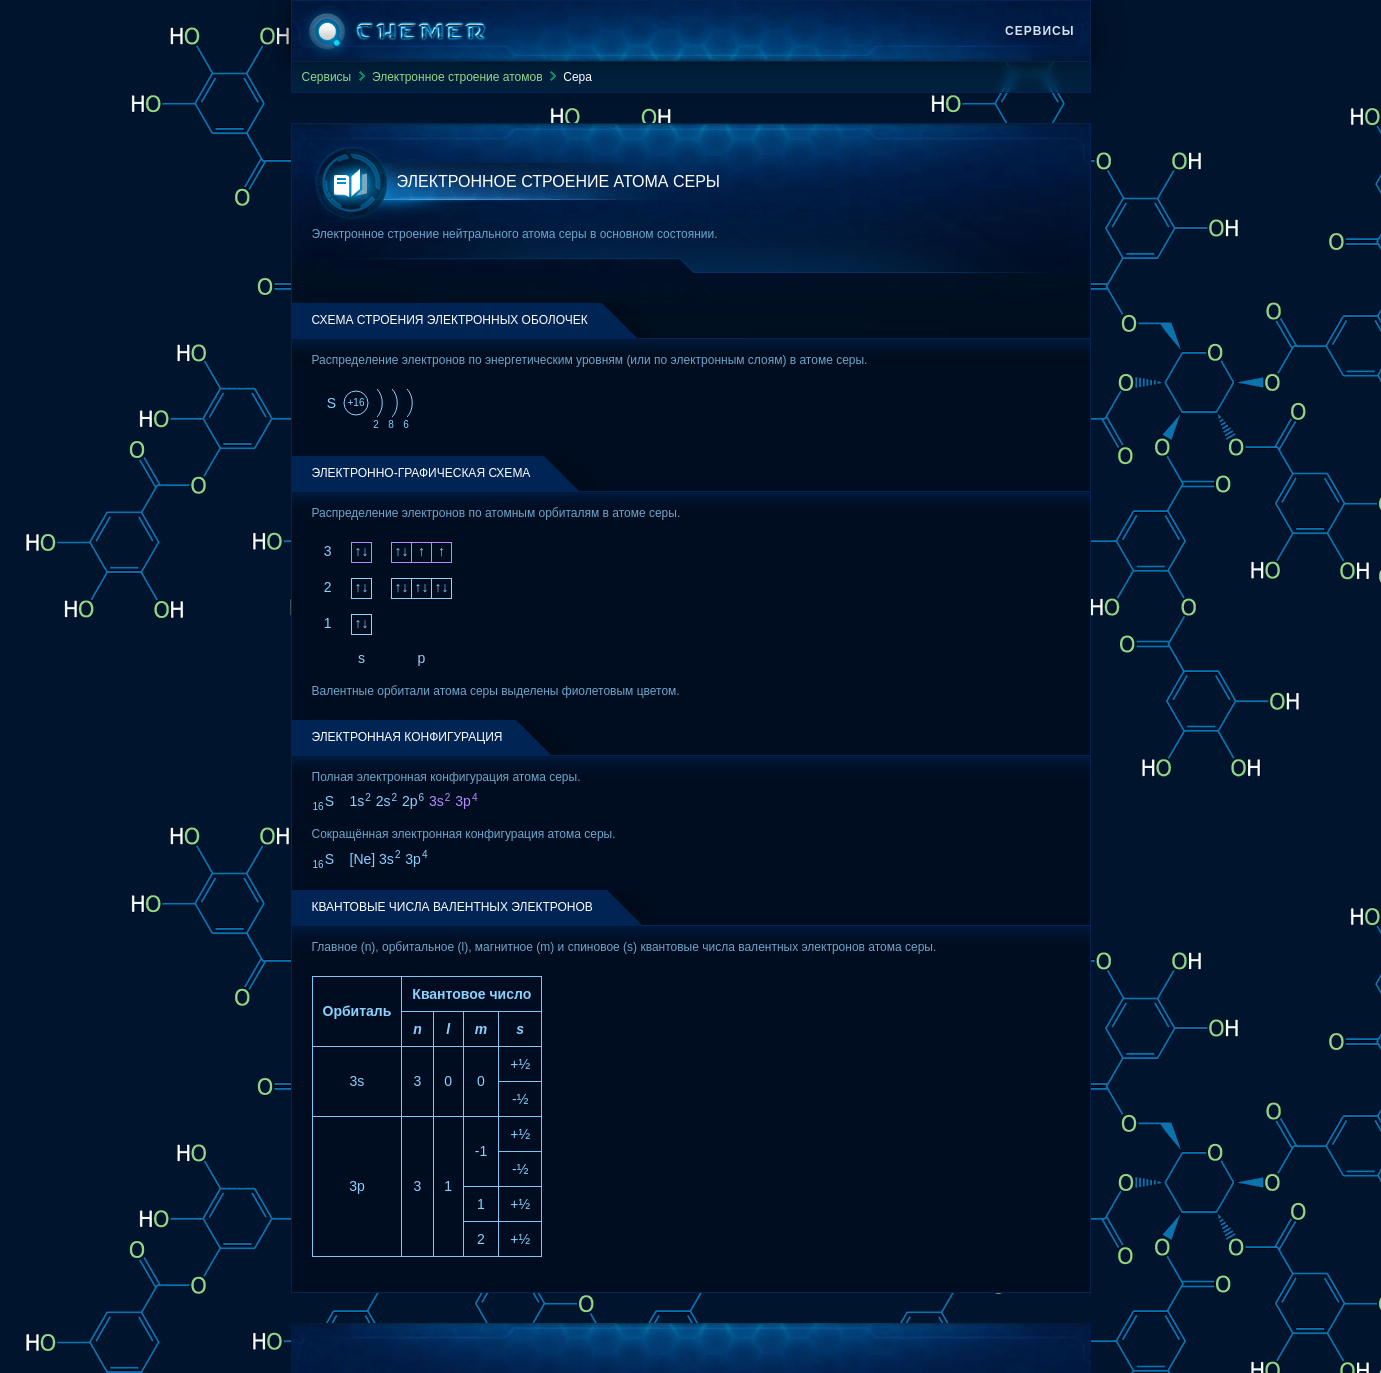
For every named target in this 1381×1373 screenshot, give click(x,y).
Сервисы (1039, 31)
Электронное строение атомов (457, 77)
